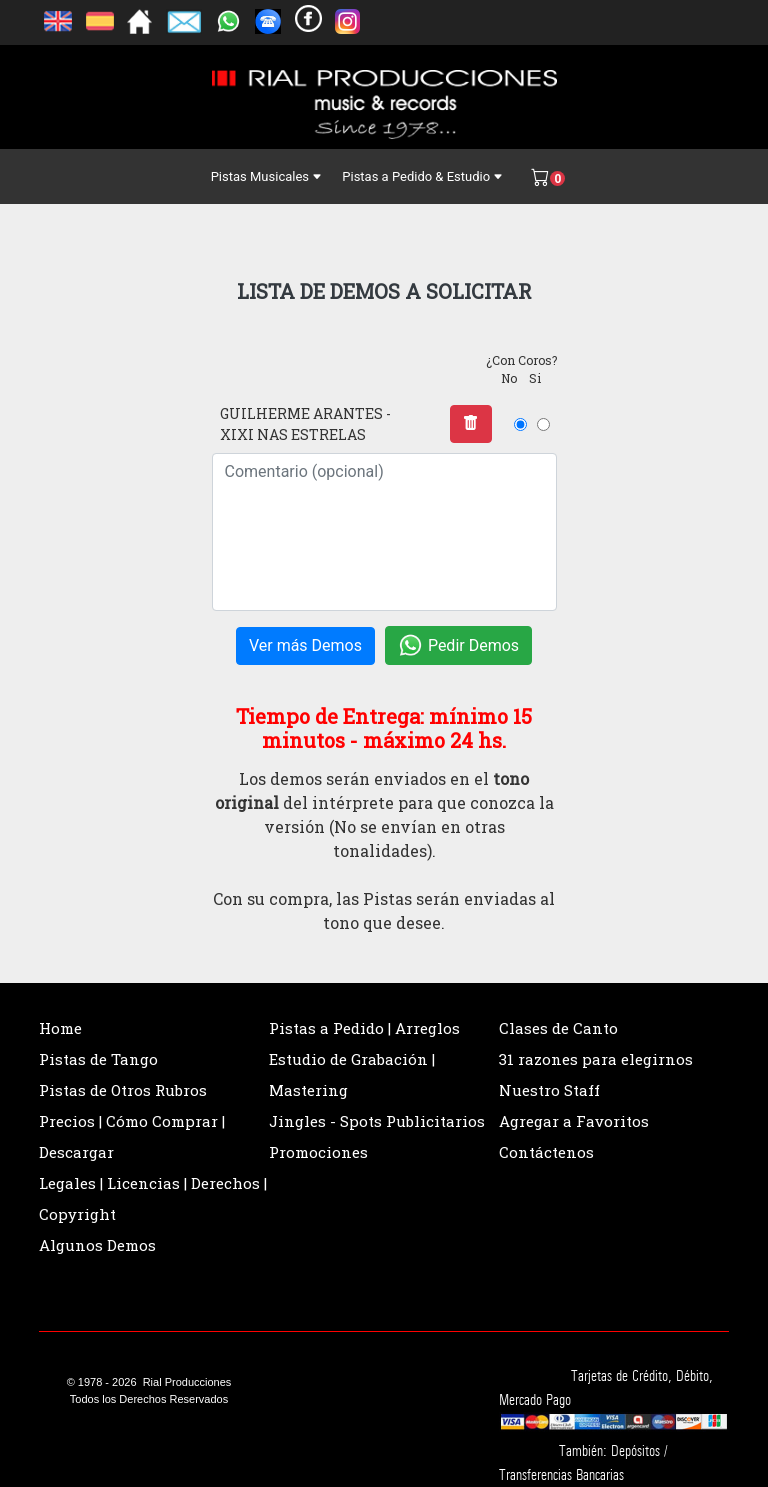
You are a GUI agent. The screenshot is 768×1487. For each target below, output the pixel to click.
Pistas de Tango (98, 1059)
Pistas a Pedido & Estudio (422, 176)
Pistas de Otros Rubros (123, 1090)
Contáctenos (546, 1152)
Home (60, 1028)
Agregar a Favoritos (574, 1121)
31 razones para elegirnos (596, 1059)
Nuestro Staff (549, 1090)
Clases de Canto (558, 1028)
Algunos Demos (97, 1245)
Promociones (318, 1152)
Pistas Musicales (267, 176)
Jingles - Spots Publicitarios (377, 1121)
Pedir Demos (458, 645)
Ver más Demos (305, 645)
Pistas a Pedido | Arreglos (364, 1028)
